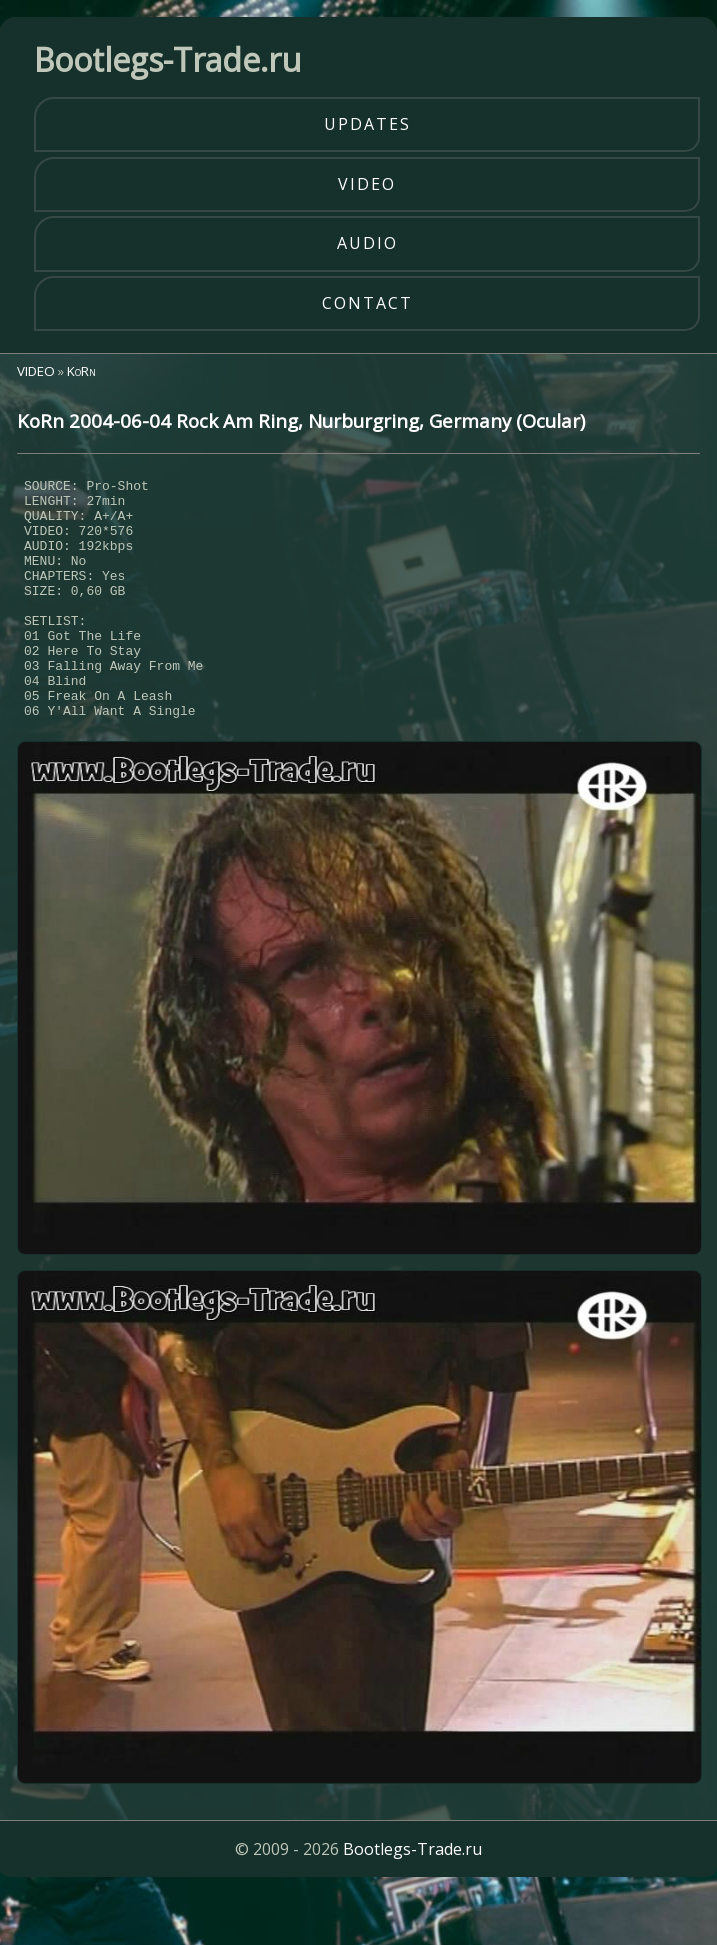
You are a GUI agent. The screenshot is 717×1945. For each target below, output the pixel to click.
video (367, 184)
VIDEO (36, 371)
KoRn (81, 371)
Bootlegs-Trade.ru (412, 1900)
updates (367, 124)
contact (367, 303)
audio (367, 243)
